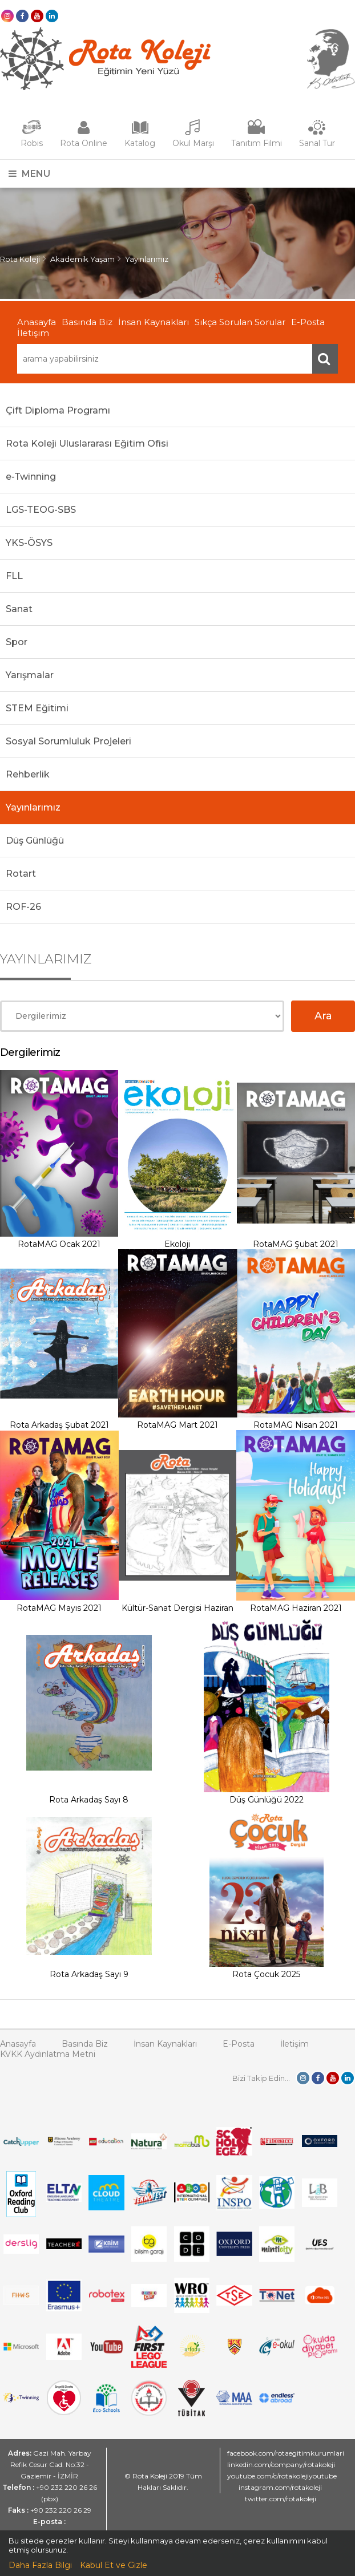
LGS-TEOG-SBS (41, 509)
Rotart (21, 873)
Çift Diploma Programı (58, 410)
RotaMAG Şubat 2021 (295, 1244)
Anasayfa (36, 322)
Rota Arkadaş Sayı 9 (89, 1974)
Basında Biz (87, 322)
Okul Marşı (193, 143)
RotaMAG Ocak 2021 (59, 1244)
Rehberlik (28, 774)
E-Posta (308, 322)
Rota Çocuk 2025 (266, 1974)
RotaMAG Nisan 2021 (295, 1425)
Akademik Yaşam (82, 259)
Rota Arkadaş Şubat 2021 (59, 1425)
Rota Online (83, 143)
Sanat (19, 609)
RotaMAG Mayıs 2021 (59, 1608)
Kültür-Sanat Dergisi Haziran (177, 1608)
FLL (14, 575)
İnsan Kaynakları (153, 322)
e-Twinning (31, 476)
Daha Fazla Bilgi (40, 2565)
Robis (32, 143)
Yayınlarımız (146, 259)
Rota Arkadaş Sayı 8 (88, 1800)
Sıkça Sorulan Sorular (240, 322)
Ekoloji (177, 1244)
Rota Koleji (20, 259)
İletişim (33, 332)
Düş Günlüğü (35, 840)
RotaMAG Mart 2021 (177, 1425)
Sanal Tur (317, 143)
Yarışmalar (30, 675)
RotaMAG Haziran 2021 (296, 1608)
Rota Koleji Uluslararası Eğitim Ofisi (87, 443)
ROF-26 (23, 906)
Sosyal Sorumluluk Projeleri (68, 741)
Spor (16, 642)
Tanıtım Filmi (256, 143)
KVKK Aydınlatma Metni (47, 2054)
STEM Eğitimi (37, 708)
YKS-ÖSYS (29, 542)
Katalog (139, 143)
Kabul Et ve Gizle (113, 2565)
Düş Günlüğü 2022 (266, 1800)
